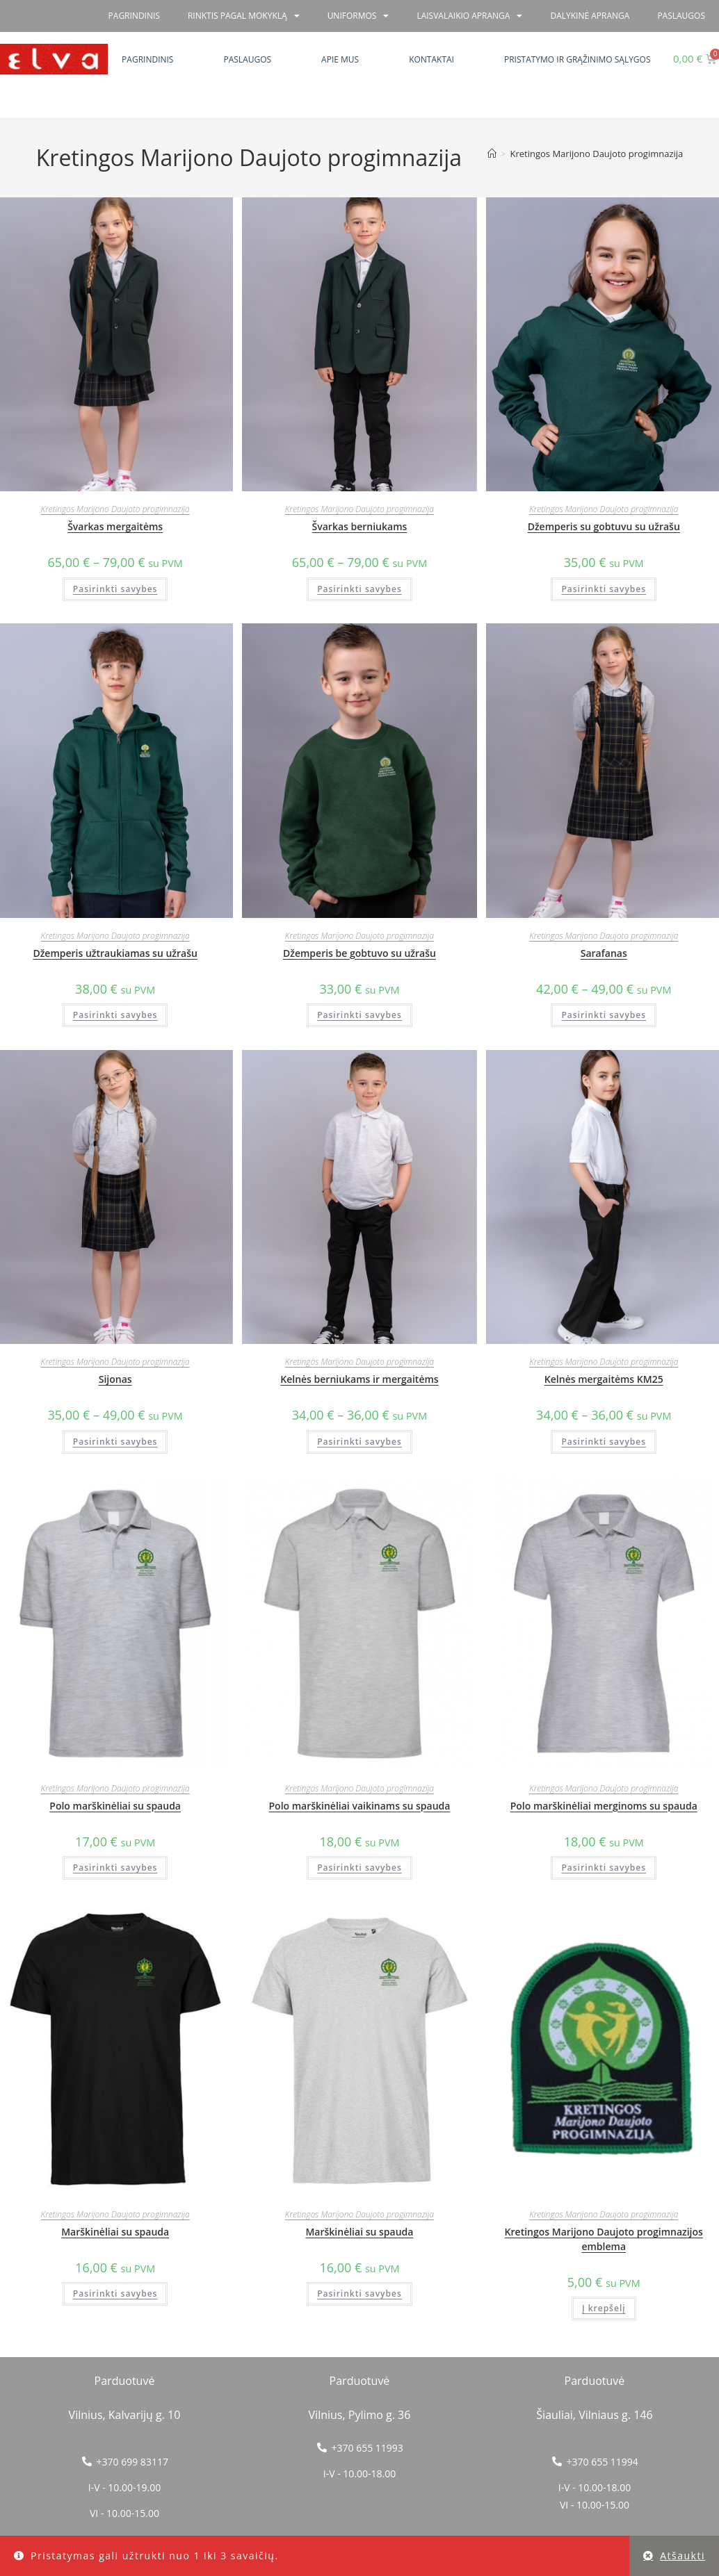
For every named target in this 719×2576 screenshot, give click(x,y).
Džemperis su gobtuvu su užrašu (604, 526)
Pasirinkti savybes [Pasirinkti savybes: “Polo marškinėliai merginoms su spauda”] (603, 1867)
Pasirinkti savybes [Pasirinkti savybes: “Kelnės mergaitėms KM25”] (603, 1441)
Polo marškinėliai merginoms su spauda (603, 1805)
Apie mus (340, 59)
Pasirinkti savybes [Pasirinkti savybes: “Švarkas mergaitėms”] (115, 589)
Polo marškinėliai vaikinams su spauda (359, 1805)
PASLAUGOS (681, 16)
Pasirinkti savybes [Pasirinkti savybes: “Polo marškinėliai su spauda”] (115, 1867)
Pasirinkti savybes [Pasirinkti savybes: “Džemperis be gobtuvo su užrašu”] (359, 1015)
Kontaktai (431, 59)
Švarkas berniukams (359, 526)
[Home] (491, 153)
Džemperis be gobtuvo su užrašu (359, 953)
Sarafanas (604, 953)
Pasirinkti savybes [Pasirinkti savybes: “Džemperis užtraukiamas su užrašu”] (115, 1015)
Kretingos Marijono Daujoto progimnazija (597, 153)
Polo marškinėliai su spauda (115, 1805)
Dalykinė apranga (589, 16)
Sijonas (115, 1379)
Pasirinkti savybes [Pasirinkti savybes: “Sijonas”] (115, 1441)
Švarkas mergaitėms (115, 526)
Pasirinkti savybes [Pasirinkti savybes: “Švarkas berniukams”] (359, 589)
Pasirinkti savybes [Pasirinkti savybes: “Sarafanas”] (603, 1015)
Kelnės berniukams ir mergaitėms (359, 1379)
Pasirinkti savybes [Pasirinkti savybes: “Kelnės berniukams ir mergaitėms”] (359, 1441)
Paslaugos (247, 59)
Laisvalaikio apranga (469, 16)
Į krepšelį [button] (604, 2308)
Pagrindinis (147, 59)
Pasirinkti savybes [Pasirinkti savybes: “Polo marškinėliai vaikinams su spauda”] (359, 1867)
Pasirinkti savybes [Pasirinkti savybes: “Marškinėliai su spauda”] (115, 2293)
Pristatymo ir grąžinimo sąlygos (577, 59)
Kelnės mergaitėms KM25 (603, 1379)
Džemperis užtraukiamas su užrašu (115, 953)
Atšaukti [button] (682, 2555)
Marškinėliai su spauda (115, 2231)
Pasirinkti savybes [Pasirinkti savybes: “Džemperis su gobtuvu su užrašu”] (603, 589)
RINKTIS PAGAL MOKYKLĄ (244, 16)
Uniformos (358, 16)
